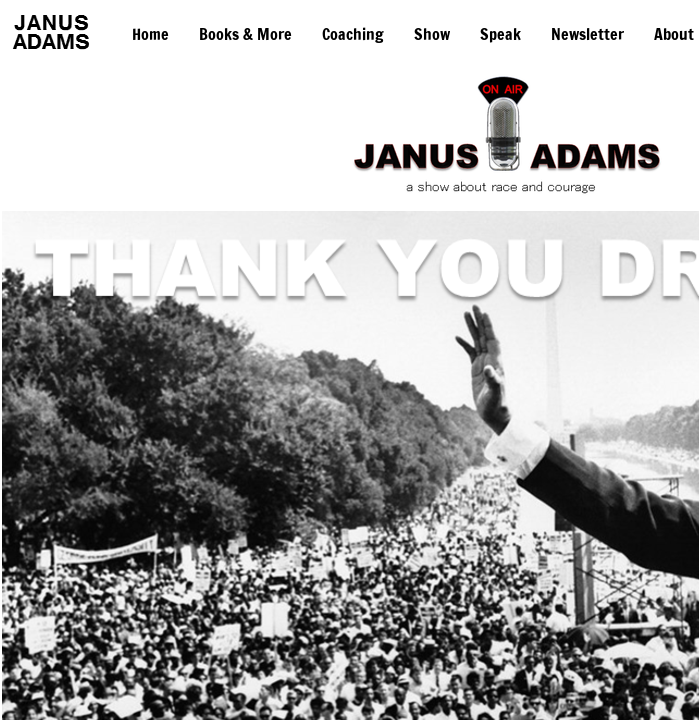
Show (432, 34)
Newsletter (587, 34)
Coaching (353, 34)
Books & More (245, 34)
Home (150, 34)
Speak (500, 34)
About (674, 34)
